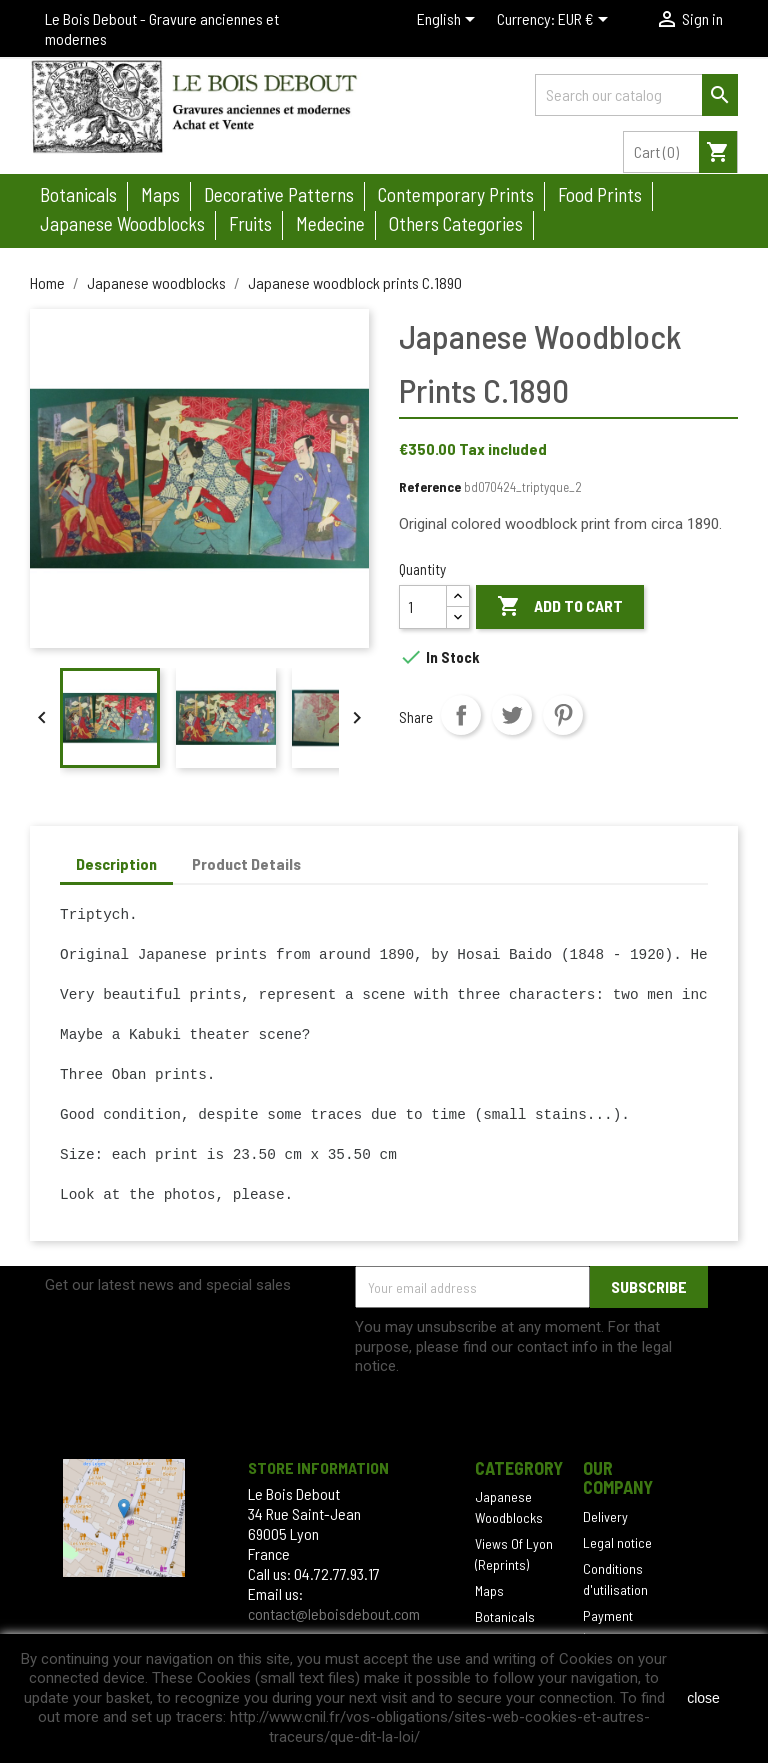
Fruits (250, 223)
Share (461, 715)
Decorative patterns (279, 194)
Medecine (330, 223)
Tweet (512, 715)
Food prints (600, 194)
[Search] (636, 95)
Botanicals (78, 194)
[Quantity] (423, 607)
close (703, 1698)
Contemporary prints (456, 194)
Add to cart (560, 607)
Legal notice (617, 1542)
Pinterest (563, 715)
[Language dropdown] (449, 21)
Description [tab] (116, 863)
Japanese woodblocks (122, 223)
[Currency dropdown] (586, 21)
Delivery (605, 1516)
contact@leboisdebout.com (334, 1613)
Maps (160, 194)
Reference (430, 486)
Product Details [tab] (246, 863)
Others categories (456, 223)
